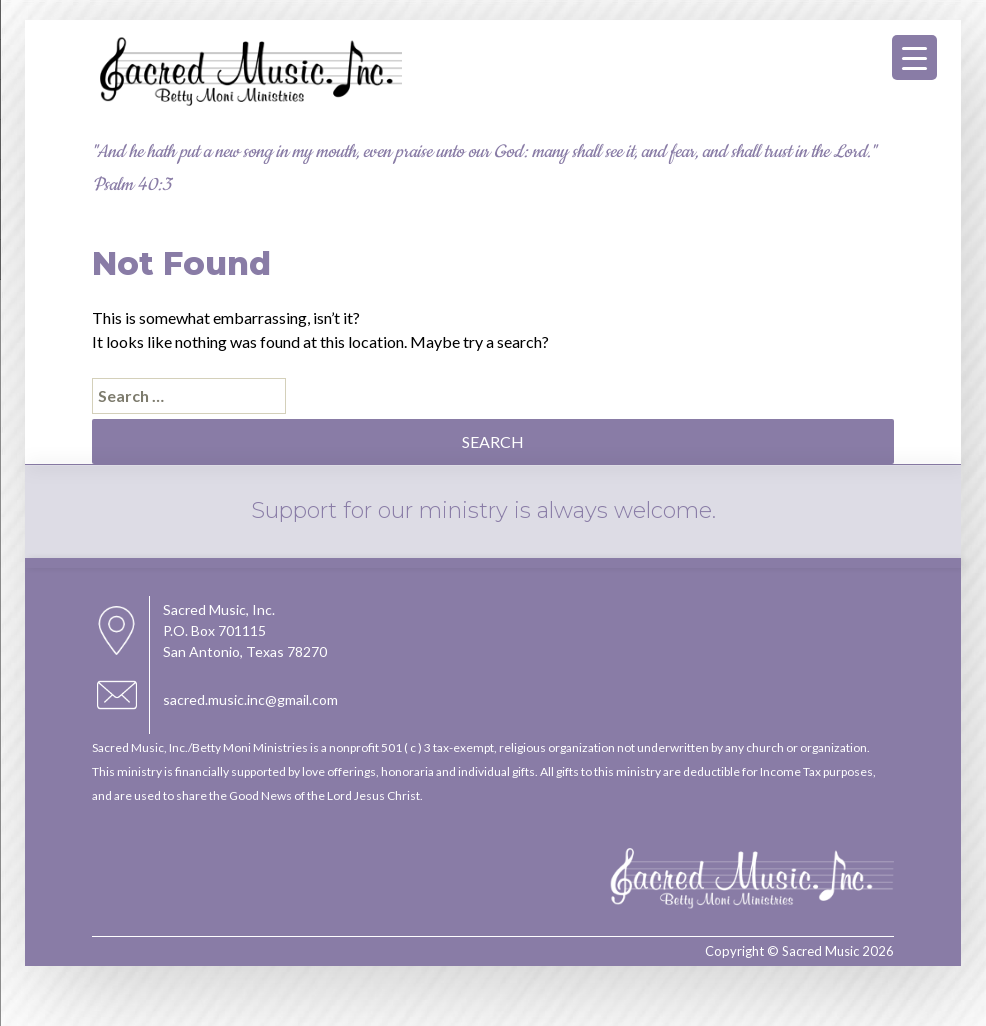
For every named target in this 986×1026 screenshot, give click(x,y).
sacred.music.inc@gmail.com (250, 699)
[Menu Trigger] (914, 57)
